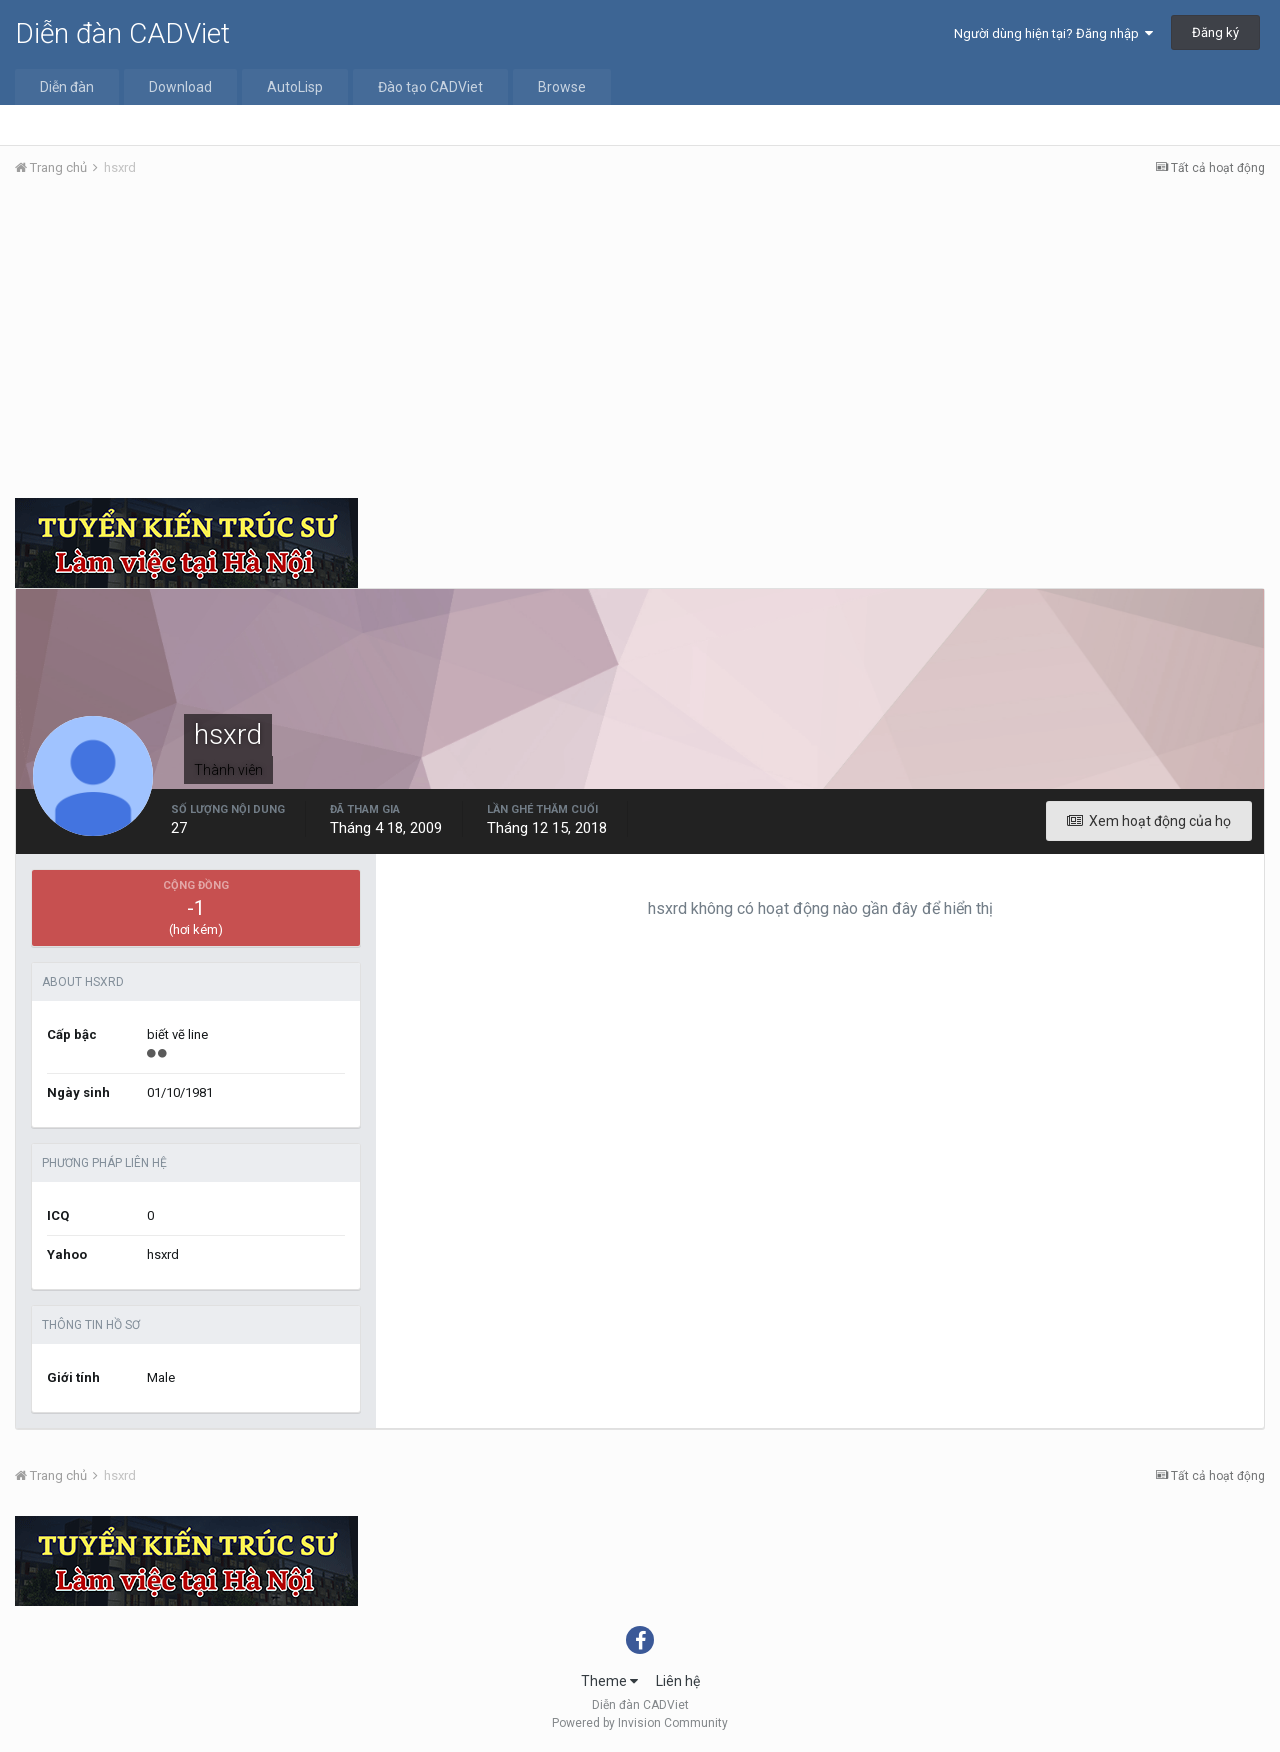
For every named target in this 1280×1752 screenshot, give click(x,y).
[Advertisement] (640, 343)
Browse (562, 87)
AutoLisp (295, 87)
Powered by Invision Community (640, 1723)
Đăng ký (1215, 32)
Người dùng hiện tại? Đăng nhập (1053, 33)
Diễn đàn (67, 87)
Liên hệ (678, 1681)
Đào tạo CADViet (430, 87)
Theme (609, 1681)
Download (180, 87)
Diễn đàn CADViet (122, 33)
